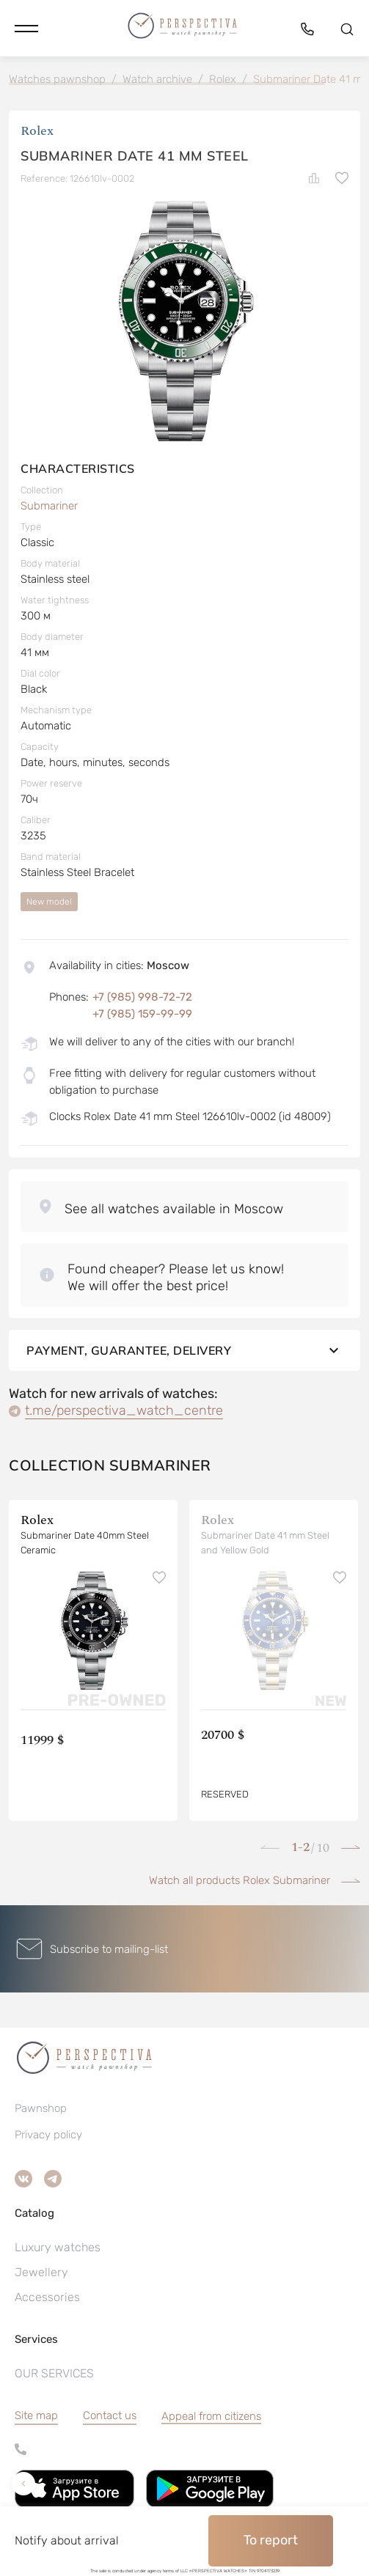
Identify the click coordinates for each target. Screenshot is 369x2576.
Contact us (109, 2415)
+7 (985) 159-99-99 (142, 1013)
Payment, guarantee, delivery (184, 1350)
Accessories (47, 2297)
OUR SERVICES (54, 2373)
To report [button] (271, 2540)
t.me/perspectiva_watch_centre (124, 1410)
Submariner (49, 505)
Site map (36, 2415)
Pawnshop (41, 2108)
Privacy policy (48, 2134)
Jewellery (41, 2272)
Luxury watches (58, 2247)
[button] (26, 28)
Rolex (37, 130)
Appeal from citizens (211, 2416)
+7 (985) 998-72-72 (142, 997)
